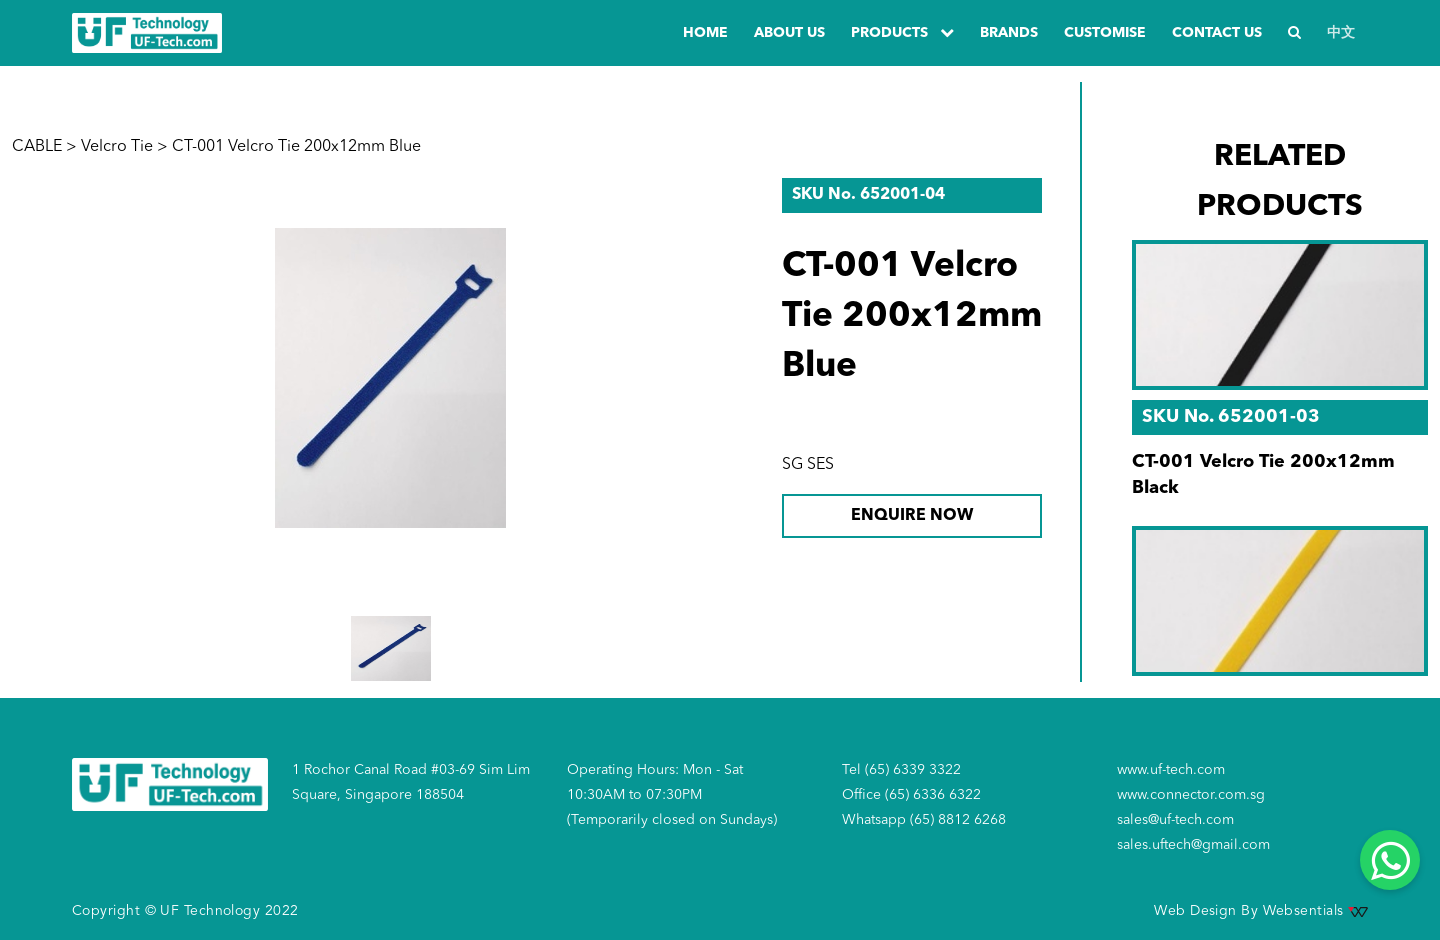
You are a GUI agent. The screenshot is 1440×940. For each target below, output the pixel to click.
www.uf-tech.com (1171, 770)
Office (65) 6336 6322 (911, 795)
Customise (1105, 33)
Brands (1009, 33)
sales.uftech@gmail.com (1193, 845)
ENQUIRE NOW (912, 516)
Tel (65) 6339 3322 (901, 770)
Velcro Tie (117, 147)
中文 (1341, 33)
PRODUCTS (902, 32)
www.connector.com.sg (1191, 795)
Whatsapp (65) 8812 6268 (924, 820)
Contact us (1217, 33)
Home (705, 33)
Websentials (1315, 911)
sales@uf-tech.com (1175, 820)
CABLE (37, 147)
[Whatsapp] (1390, 860)
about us (789, 33)
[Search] (1294, 33)
